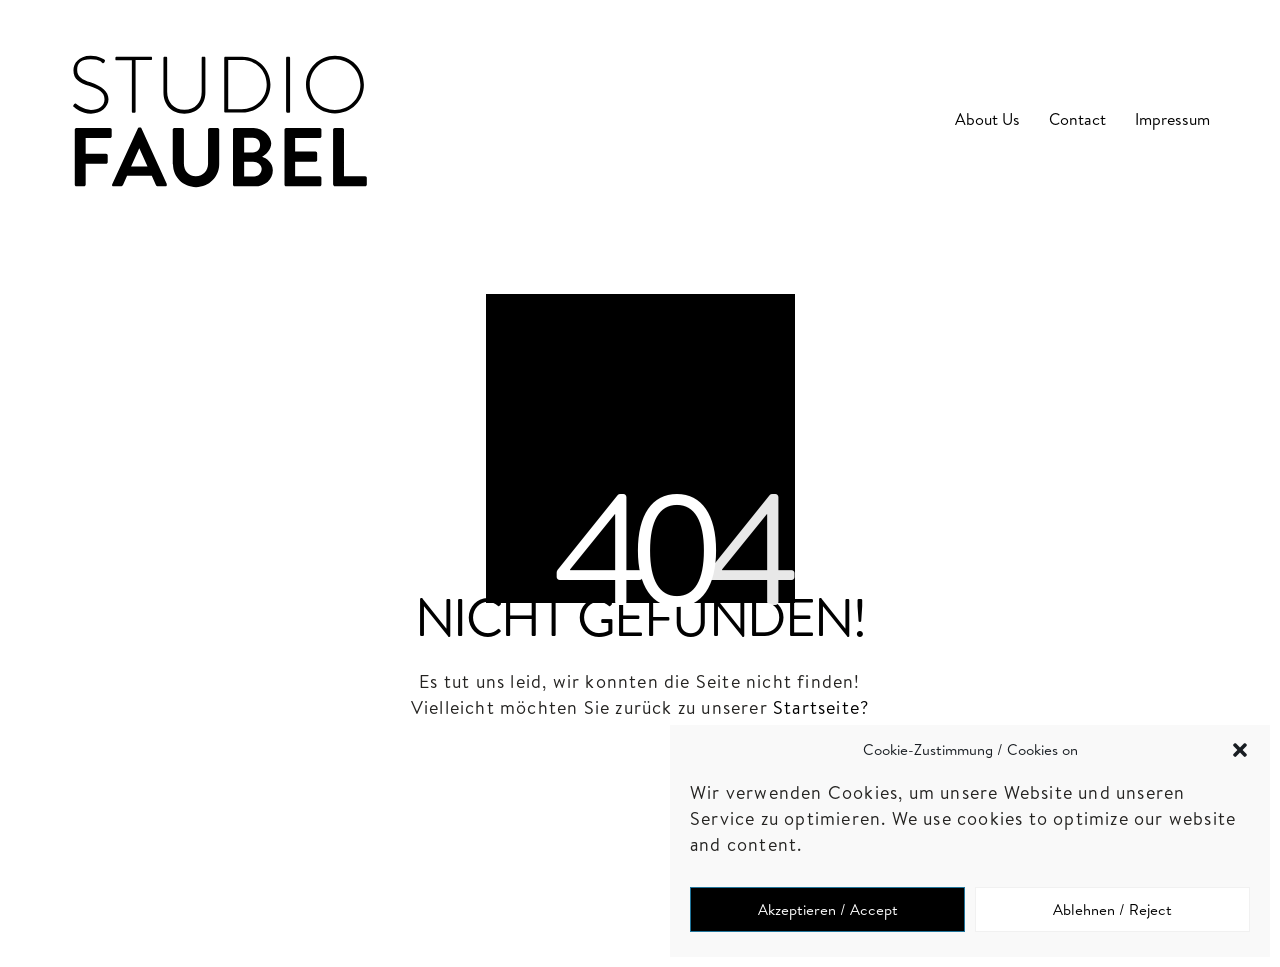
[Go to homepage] (220, 119)
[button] (1240, 750)
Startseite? (821, 707)
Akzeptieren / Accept (828, 909)
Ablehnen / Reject (1112, 909)
